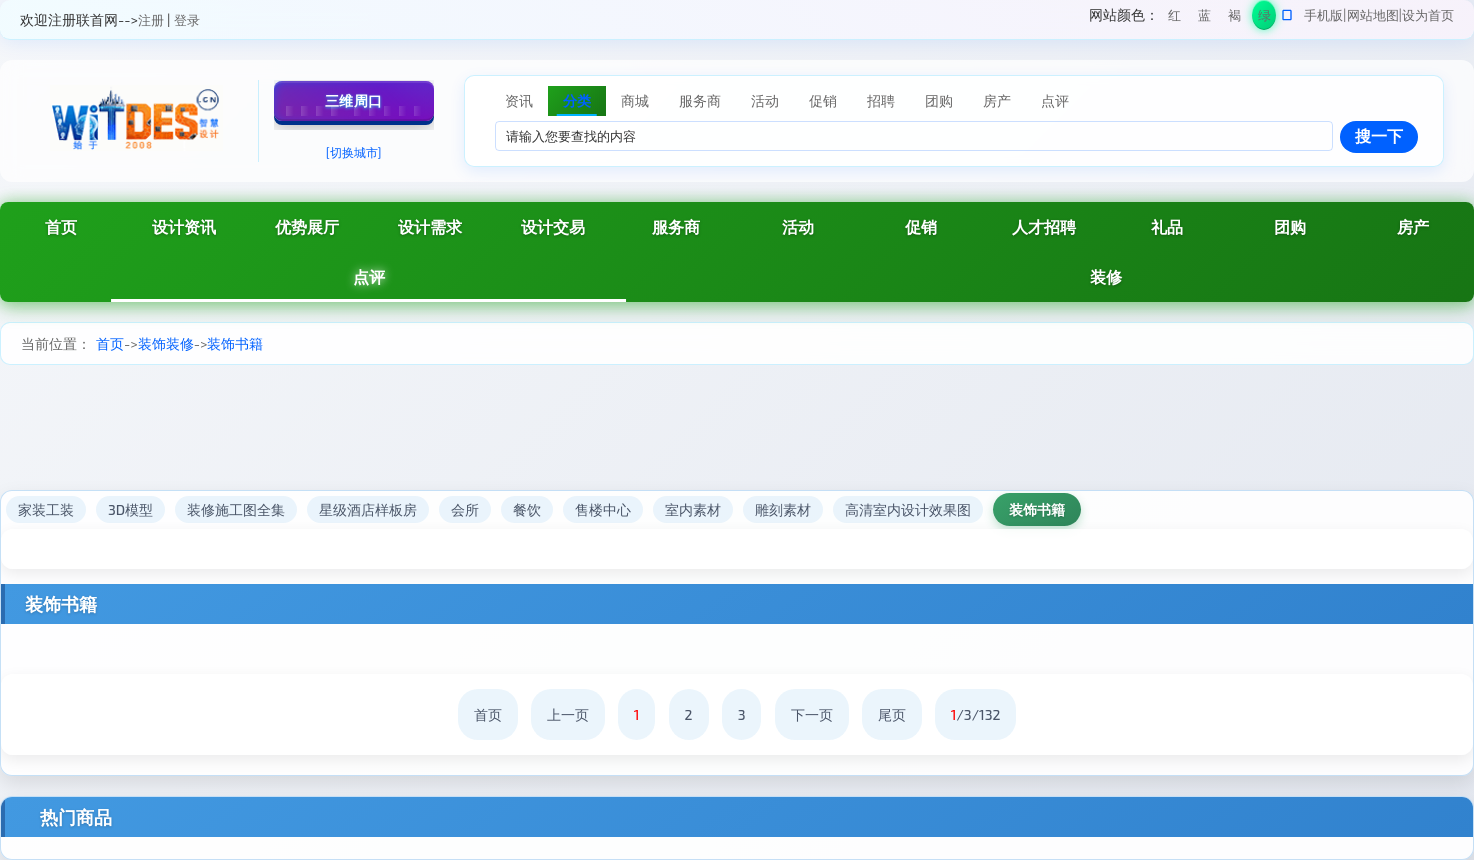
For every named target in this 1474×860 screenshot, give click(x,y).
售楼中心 (603, 509)
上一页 (568, 714)
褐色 (1234, 18)
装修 (1106, 276)
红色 (1174, 18)
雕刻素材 (783, 509)
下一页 (812, 714)
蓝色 (1204, 18)
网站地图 (1373, 15)
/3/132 (976, 714)
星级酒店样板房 (368, 509)
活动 (798, 226)
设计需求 (430, 226)
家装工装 (46, 509)
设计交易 (553, 226)
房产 (1413, 226)
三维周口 (354, 100)
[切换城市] (354, 152)
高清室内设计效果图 (908, 509)
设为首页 (1428, 15)
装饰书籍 (235, 343)
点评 (369, 276)
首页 (61, 226)
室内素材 (693, 509)
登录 (187, 20)
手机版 (1323, 15)
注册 (151, 20)
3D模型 (130, 509)
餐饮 (527, 509)
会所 (465, 509)
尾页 (892, 714)
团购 (1290, 226)
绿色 (1264, 18)
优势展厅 (307, 226)
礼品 (1167, 226)
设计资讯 (184, 226)
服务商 (676, 226)
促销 (921, 226)
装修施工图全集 (236, 509)
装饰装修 (166, 343)
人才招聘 (1044, 226)
